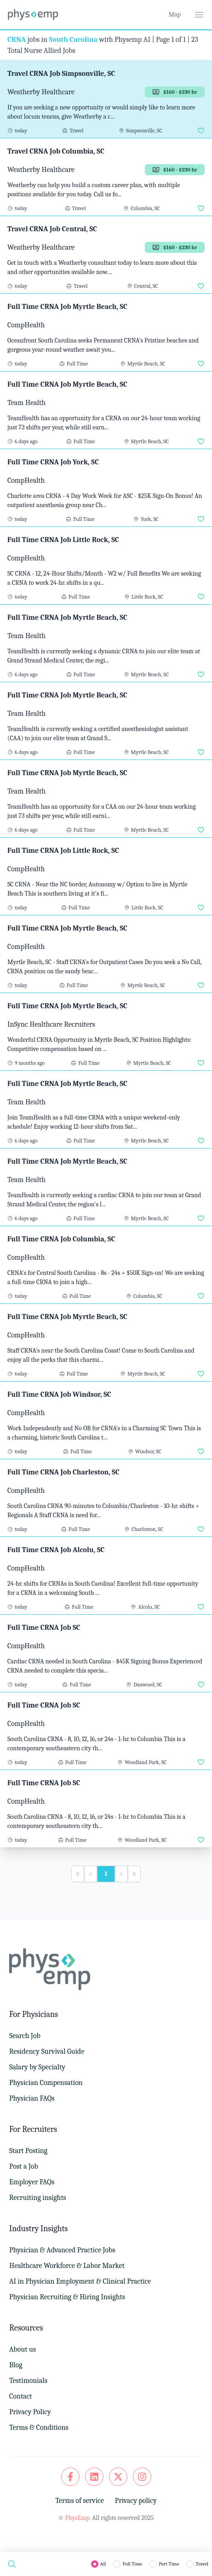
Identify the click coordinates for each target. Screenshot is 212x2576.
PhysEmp (77, 2518)
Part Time (169, 2564)
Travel (201, 2564)
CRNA (16, 39)
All (103, 2564)
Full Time (132, 2564)
